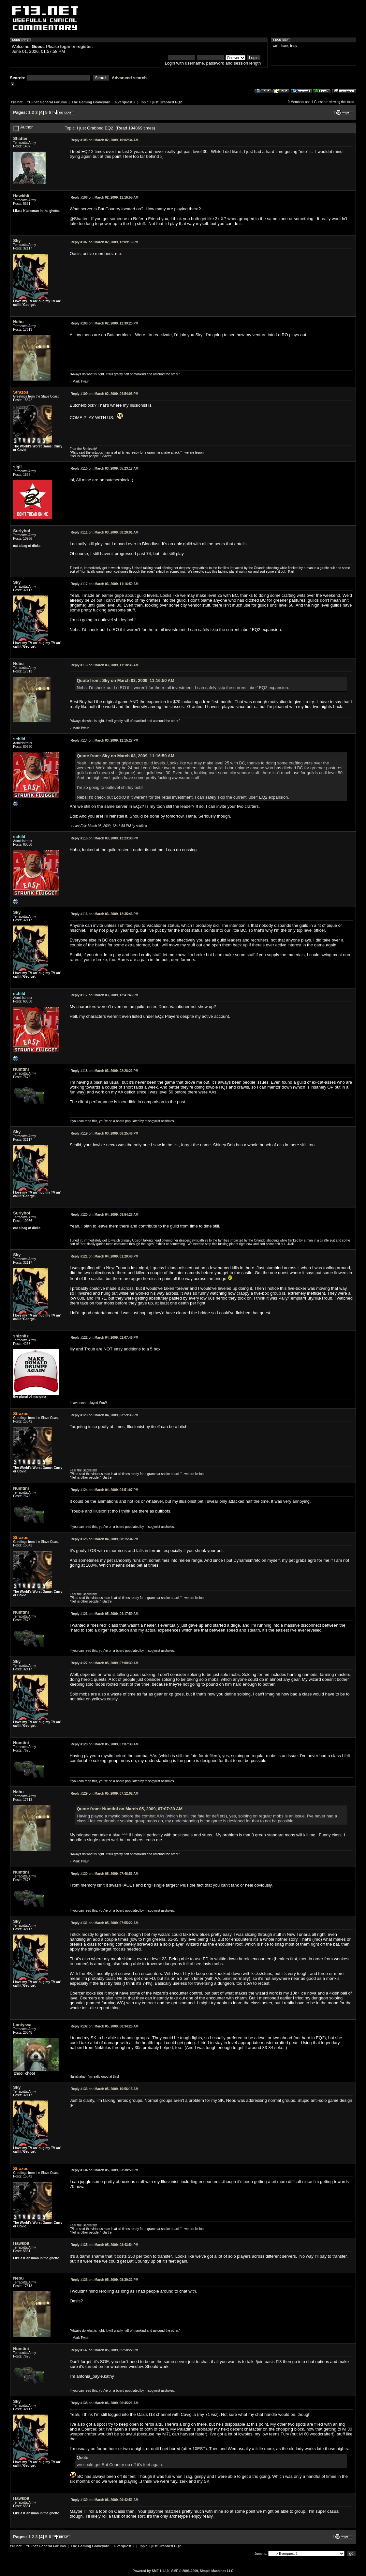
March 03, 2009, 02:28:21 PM (105, 1071)
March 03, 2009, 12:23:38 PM (105, 838)
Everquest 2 (125, 102)
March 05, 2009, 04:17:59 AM (105, 1614)
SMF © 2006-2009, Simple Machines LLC (202, 2571)
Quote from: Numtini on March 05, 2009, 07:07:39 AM (130, 1808)
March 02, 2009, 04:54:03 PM (105, 394)
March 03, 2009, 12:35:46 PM (105, 914)
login (65, 46)
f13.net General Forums (47, 102)
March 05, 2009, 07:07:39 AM (105, 1744)
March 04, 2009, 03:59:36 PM (105, 1415)
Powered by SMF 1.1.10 (151, 2571)
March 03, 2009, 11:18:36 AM (105, 665)
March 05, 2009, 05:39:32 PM (105, 2280)
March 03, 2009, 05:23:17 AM (105, 468)
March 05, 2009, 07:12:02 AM (105, 1793)
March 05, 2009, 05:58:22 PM (105, 2350)
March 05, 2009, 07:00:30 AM (105, 1663)
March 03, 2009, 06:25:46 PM (105, 1133)
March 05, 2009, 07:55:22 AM (105, 1923)
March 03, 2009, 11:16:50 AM (105, 584)
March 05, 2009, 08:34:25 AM (105, 2026)
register (84, 46)
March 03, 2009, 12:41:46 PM (105, 995)
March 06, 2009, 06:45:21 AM (105, 2403)
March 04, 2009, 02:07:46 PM (105, 1337)
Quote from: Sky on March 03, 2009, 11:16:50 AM (125, 680)
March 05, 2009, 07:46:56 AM (105, 1874)
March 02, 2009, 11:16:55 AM (105, 197)
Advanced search (129, 77)
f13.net (16, 102)
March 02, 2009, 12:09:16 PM (105, 242)
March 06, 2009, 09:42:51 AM (105, 2500)
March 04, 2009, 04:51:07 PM (105, 1490)
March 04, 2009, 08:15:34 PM (105, 1539)
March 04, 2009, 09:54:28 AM (105, 1214)
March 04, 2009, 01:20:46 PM (105, 1256)
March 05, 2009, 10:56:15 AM (105, 2089)
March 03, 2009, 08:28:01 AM (105, 532)
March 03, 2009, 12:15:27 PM (105, 740)
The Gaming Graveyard (91, 102)
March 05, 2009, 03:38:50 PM (105, 2170)
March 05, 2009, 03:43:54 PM (105, 2245)
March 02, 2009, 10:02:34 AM (105, 140)
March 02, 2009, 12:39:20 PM (105, 323)
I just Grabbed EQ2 (166, 102)
